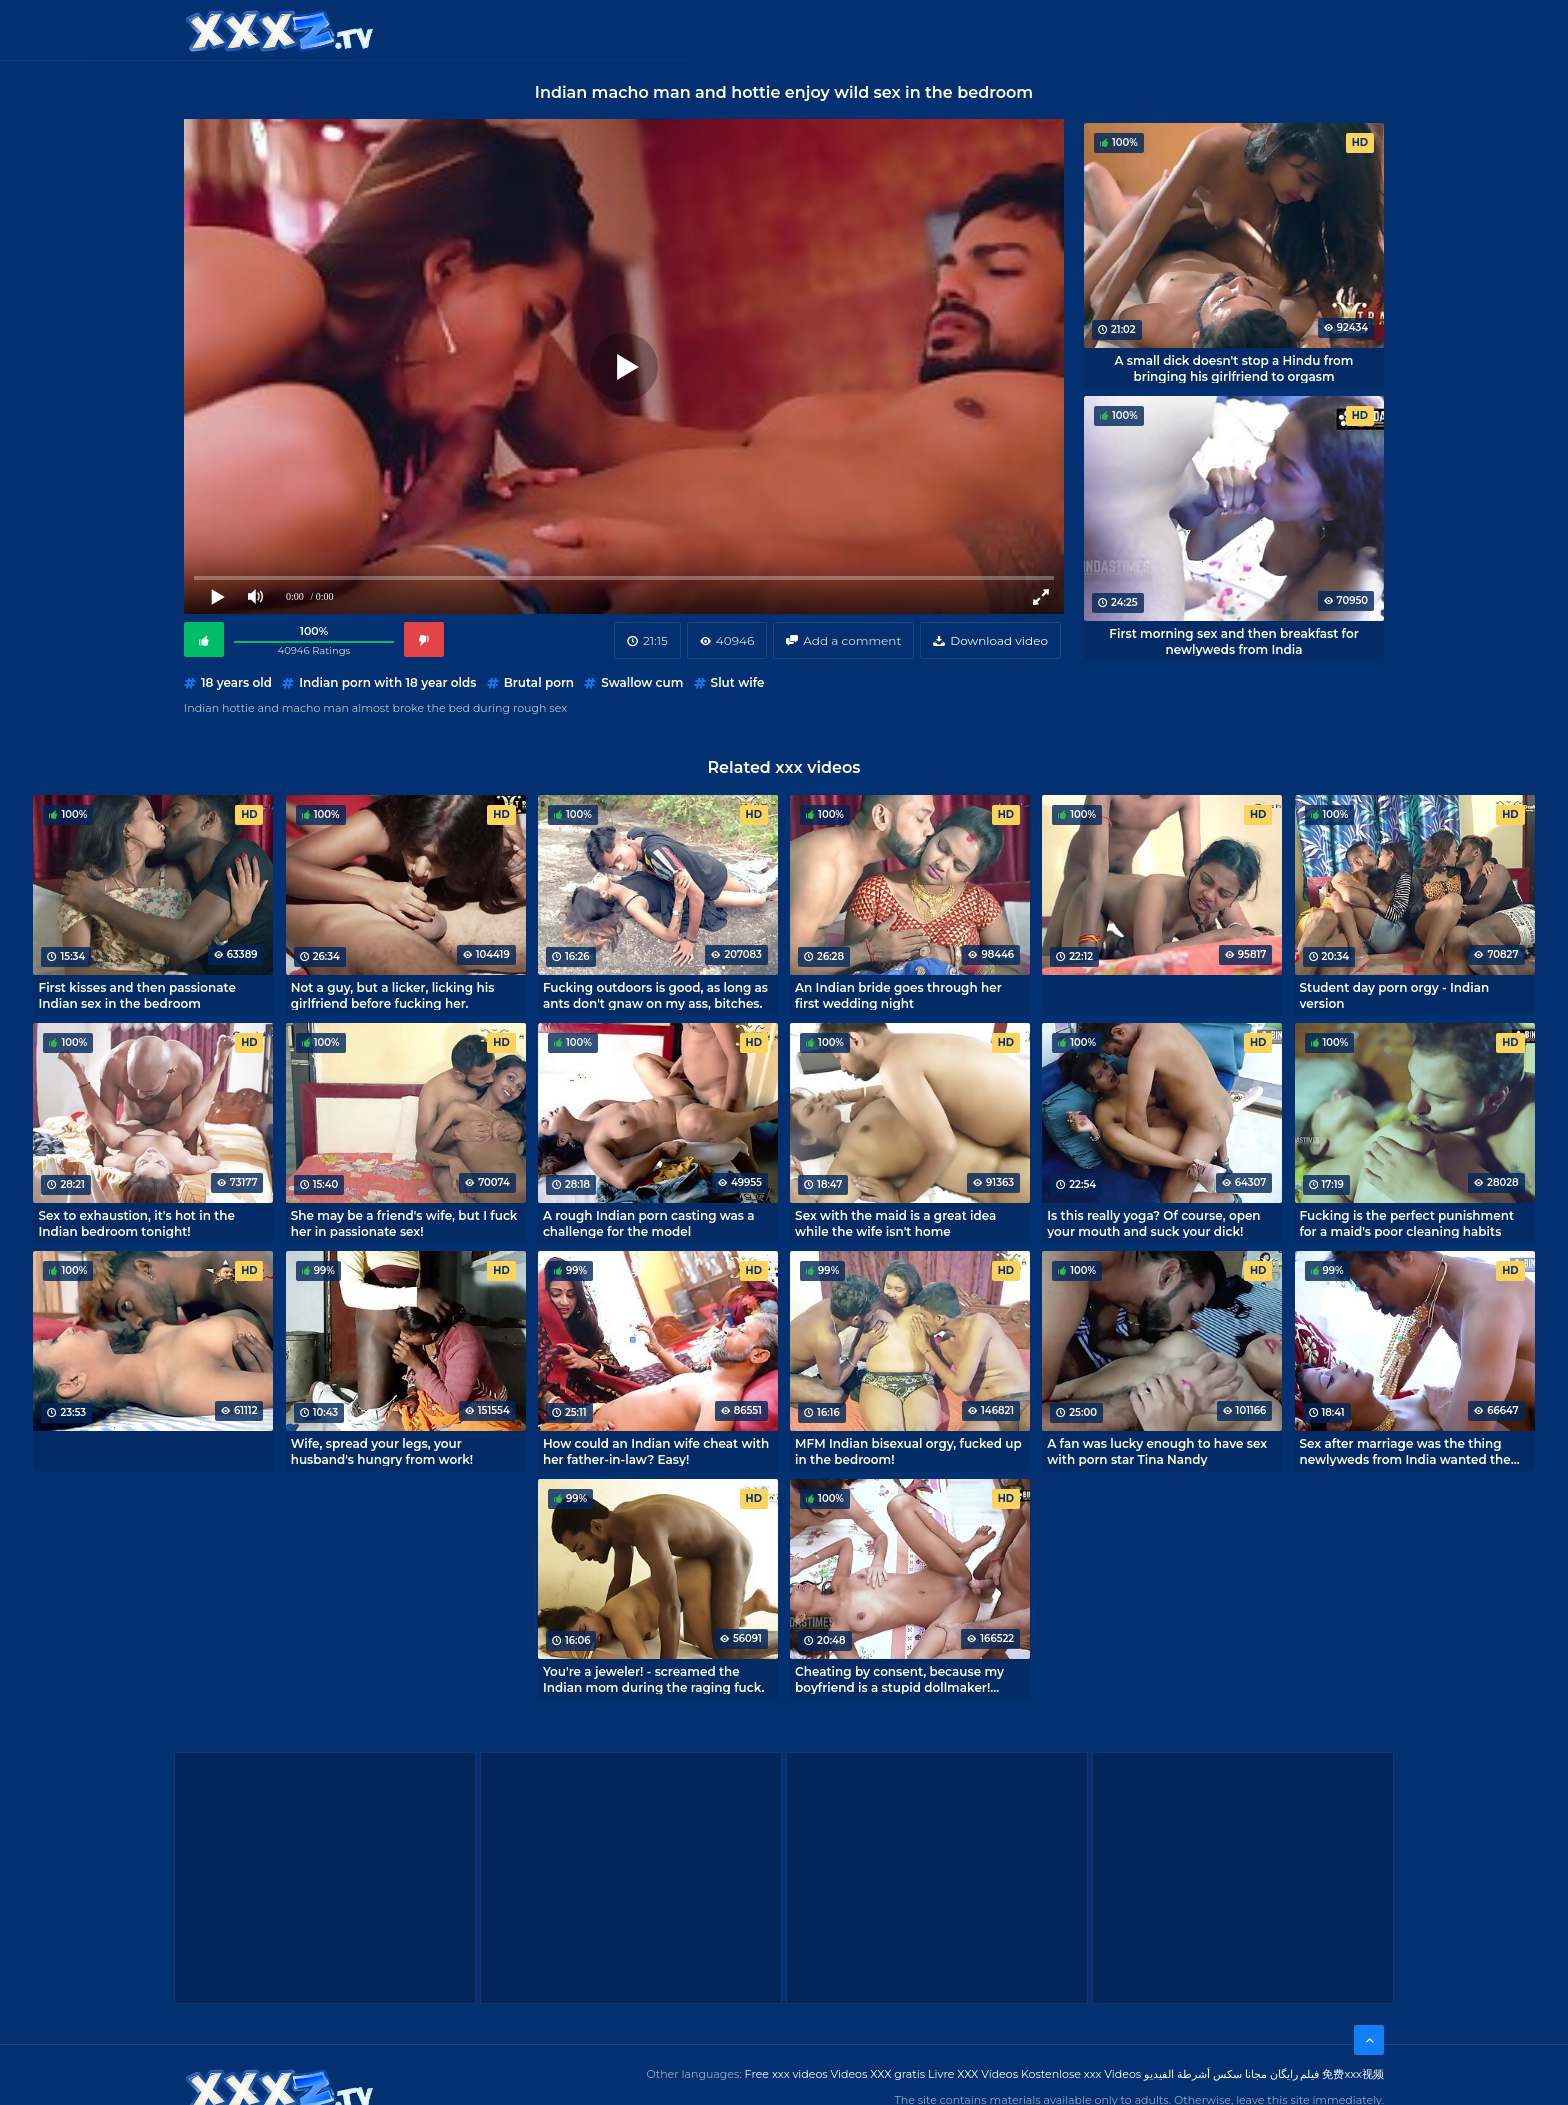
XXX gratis (886, 29)
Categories (570, 29)
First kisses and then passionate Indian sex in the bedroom (136, 995)
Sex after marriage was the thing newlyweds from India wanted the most (1405, 1451)
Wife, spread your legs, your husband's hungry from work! (382, 1451)
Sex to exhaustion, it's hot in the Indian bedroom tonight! (136, 1223)
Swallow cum (642, 682)
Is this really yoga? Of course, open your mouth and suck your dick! (1153, 1223)
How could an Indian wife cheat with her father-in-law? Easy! (656, 1451)
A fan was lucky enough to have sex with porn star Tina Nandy (1157, 1451)
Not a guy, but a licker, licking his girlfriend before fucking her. (393, 995)
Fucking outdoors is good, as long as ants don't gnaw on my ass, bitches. (655, 995)
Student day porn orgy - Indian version (1395, 995)
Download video (999, 640)
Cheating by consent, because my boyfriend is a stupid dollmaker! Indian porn (899, 1679)
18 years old (236, 682)
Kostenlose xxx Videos (1081, 2074)
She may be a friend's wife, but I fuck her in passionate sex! (404, 1223)
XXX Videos (684, 29)
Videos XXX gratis (878, 2074)
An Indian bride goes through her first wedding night (898, 995)
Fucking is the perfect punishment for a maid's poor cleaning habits (1407, 1223)
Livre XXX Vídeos (973, 2074)
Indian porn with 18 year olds (387, 682)
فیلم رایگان (1295, 2074)
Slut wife (738, 682)
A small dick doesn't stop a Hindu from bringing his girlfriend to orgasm (1234, 368)
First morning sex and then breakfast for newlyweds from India (1233, 641)
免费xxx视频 (1353, 2074)
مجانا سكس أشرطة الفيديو (1205, 2074)
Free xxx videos (786, 2074)
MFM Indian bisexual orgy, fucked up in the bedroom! (908, 1451)
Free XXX (787, 29)
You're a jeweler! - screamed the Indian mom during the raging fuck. (653, 1679)
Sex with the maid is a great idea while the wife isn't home (895, 1223)
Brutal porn (539, 682)
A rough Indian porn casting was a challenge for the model (649, 1223)
